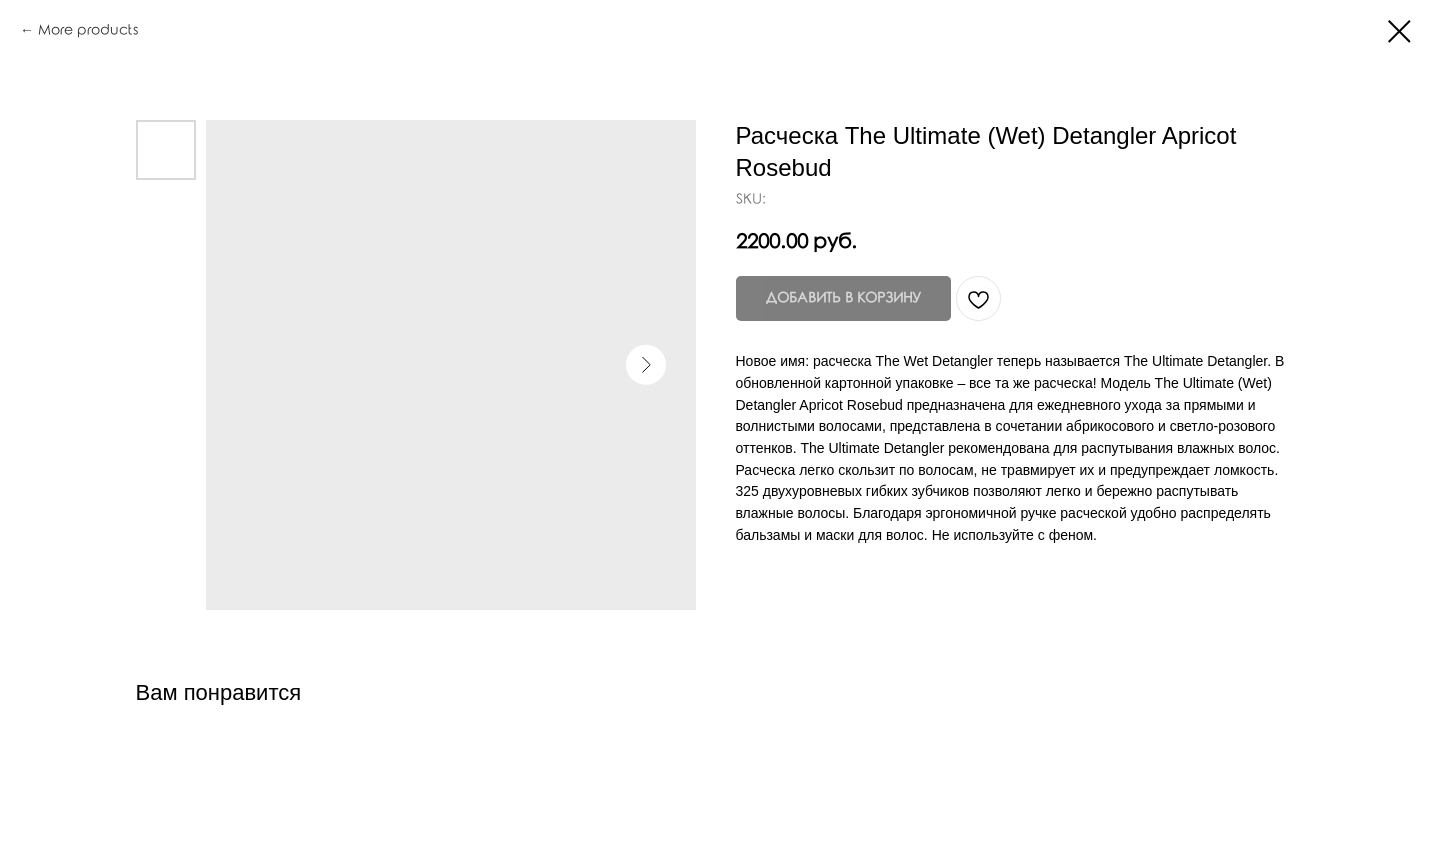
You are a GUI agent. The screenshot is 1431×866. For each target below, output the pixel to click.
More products (88, 30)
